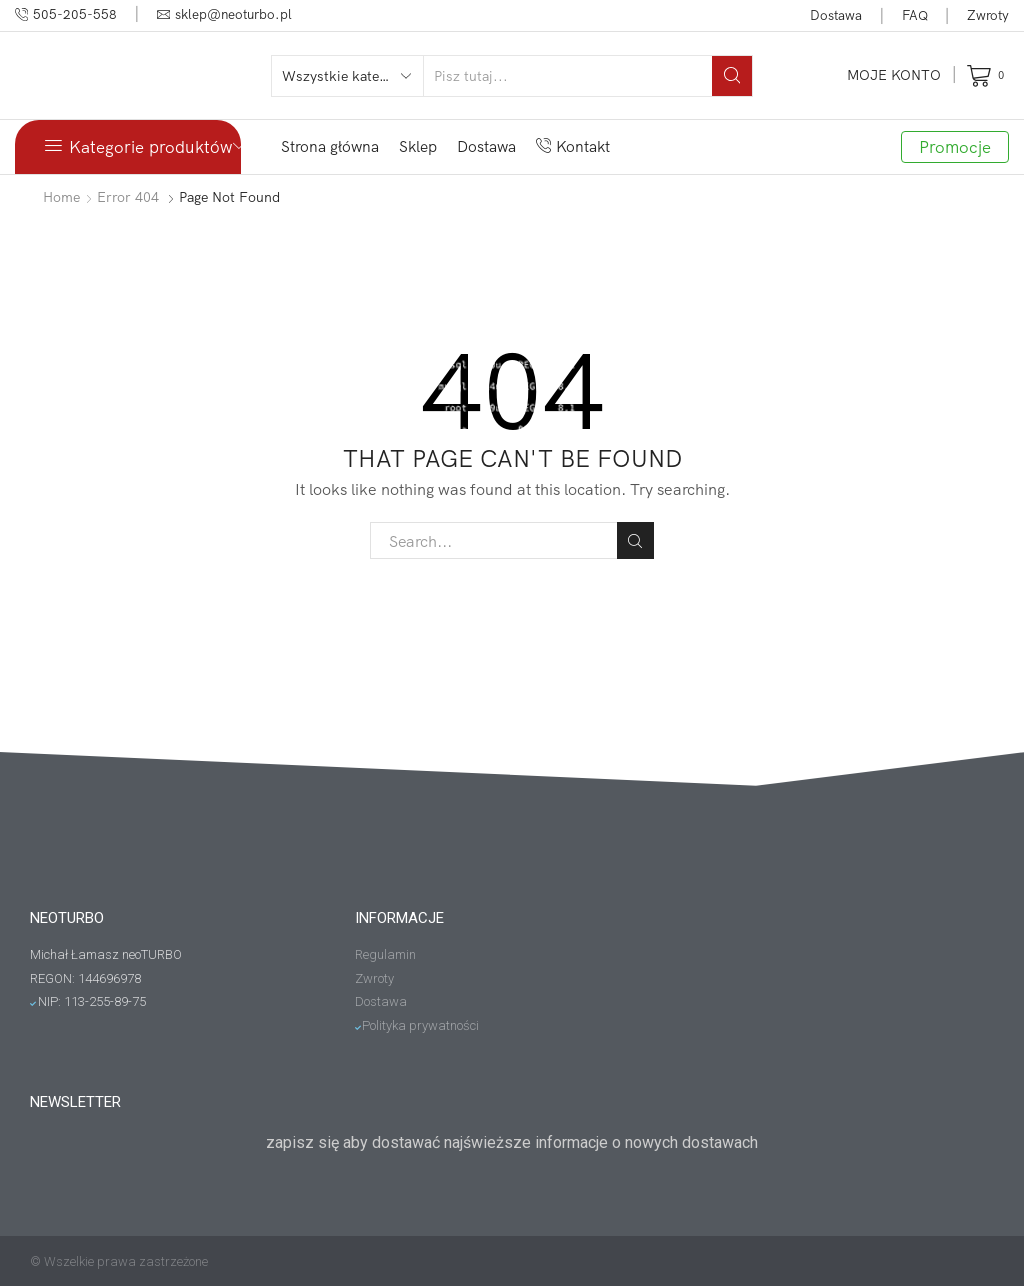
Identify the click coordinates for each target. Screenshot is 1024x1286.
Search (635, 541)
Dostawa (836, 15)
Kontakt (573, 146)
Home (61, 197)
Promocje (955, 146)
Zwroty (988, 15)
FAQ (915, 15)
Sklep (418, 146)
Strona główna (330, 146)
